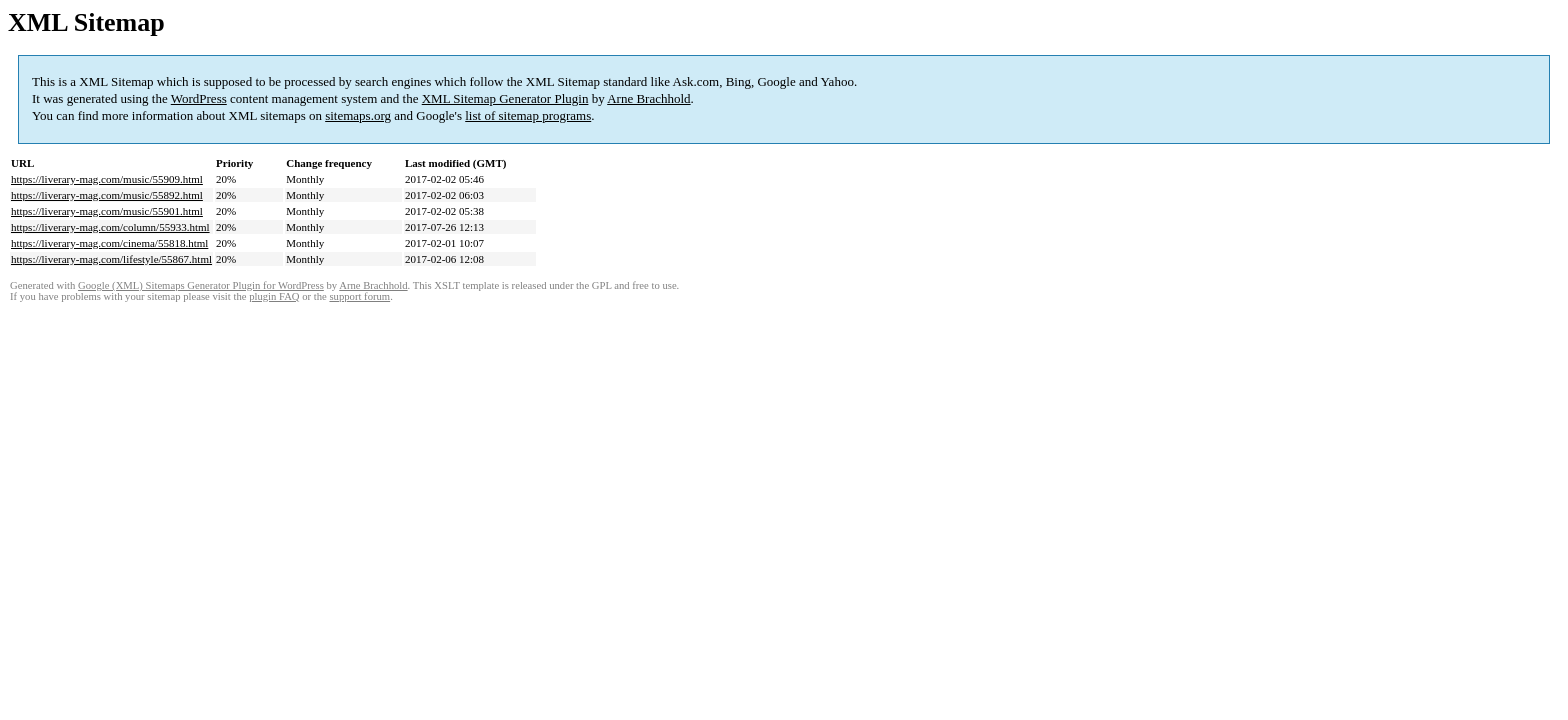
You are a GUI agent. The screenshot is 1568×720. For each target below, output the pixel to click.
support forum (359, 296)
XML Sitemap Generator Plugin (505, 98)
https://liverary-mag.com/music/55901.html (107, 211)
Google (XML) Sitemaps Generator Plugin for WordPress (201, 285)
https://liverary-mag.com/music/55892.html (107, 195)
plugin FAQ (274, 296)
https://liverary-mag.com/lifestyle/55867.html (111, 259)
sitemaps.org (358, 115)
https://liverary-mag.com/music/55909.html (107, 179)
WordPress (199, 98)
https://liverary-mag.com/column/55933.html (110, 227)
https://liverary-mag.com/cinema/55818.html (109, 243)
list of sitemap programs (528, 115)
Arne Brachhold (648, 98)
